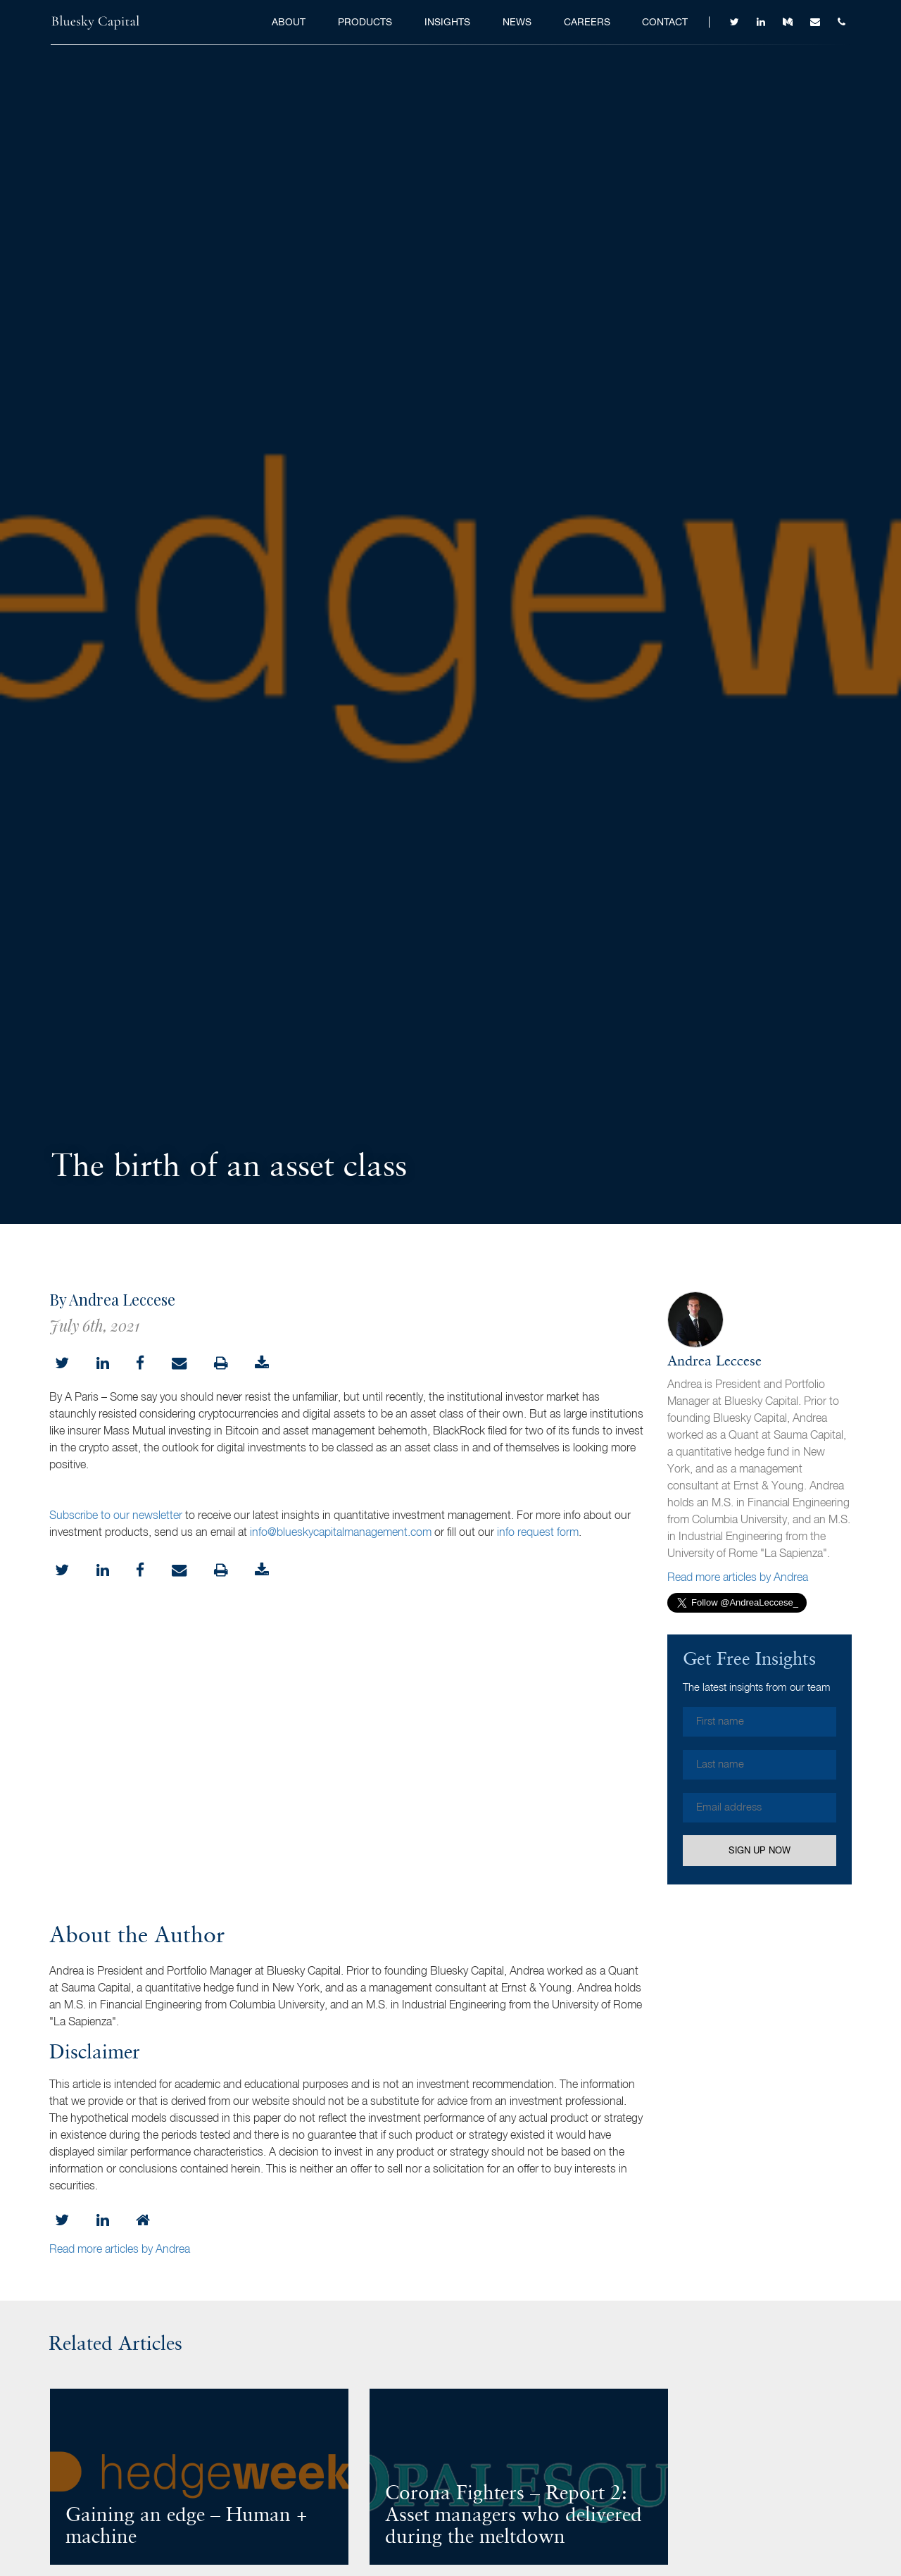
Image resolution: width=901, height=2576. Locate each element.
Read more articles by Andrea (737, 1578)
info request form (538, 1533)
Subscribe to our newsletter (115, 1516)
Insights (447, 21)
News (517, 21)
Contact (665, 21)
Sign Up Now (759, 1850)
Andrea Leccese (714, 1361)
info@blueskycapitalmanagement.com (340, 1533)
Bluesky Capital (95, 22)
